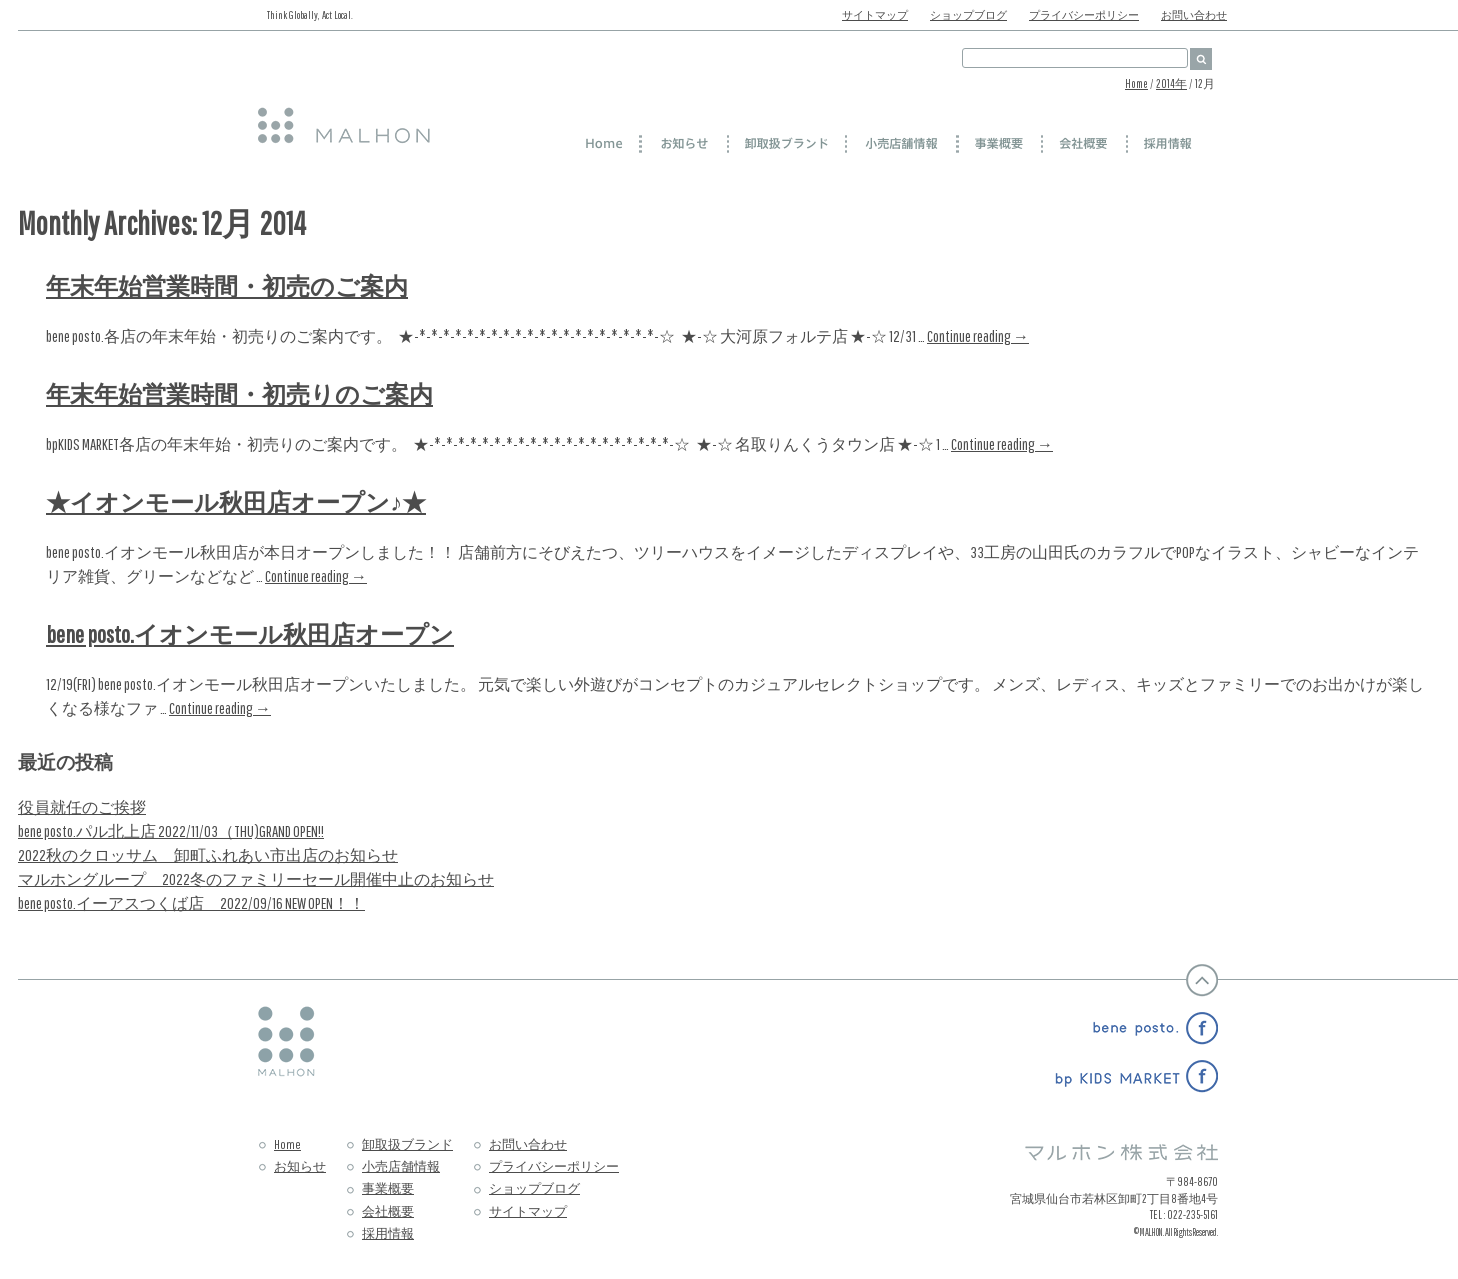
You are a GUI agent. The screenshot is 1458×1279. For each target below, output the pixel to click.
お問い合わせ (1194, 15)
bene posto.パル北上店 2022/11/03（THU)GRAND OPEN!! (171, 831)
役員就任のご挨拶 (82, 807)
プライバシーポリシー (1084, 15)
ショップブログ (968, 15)
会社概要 (388, 1211)
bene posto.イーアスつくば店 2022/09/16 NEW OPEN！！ (191, 903)
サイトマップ (875, 15)
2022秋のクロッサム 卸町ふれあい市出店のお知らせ (208, 855)
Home (1136, 83)
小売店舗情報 (401, 1166)
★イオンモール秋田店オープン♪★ (236, 502)
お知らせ (300, 1166)
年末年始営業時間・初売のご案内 (227, 286)
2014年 (1171, 83)
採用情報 (388, 1233)
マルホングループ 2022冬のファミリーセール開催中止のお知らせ (256, 879)
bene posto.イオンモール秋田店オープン (250, 634)
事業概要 (388, 1188)
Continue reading (978, 336)
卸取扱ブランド (407, 1144)
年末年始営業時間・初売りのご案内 (239, 394)
